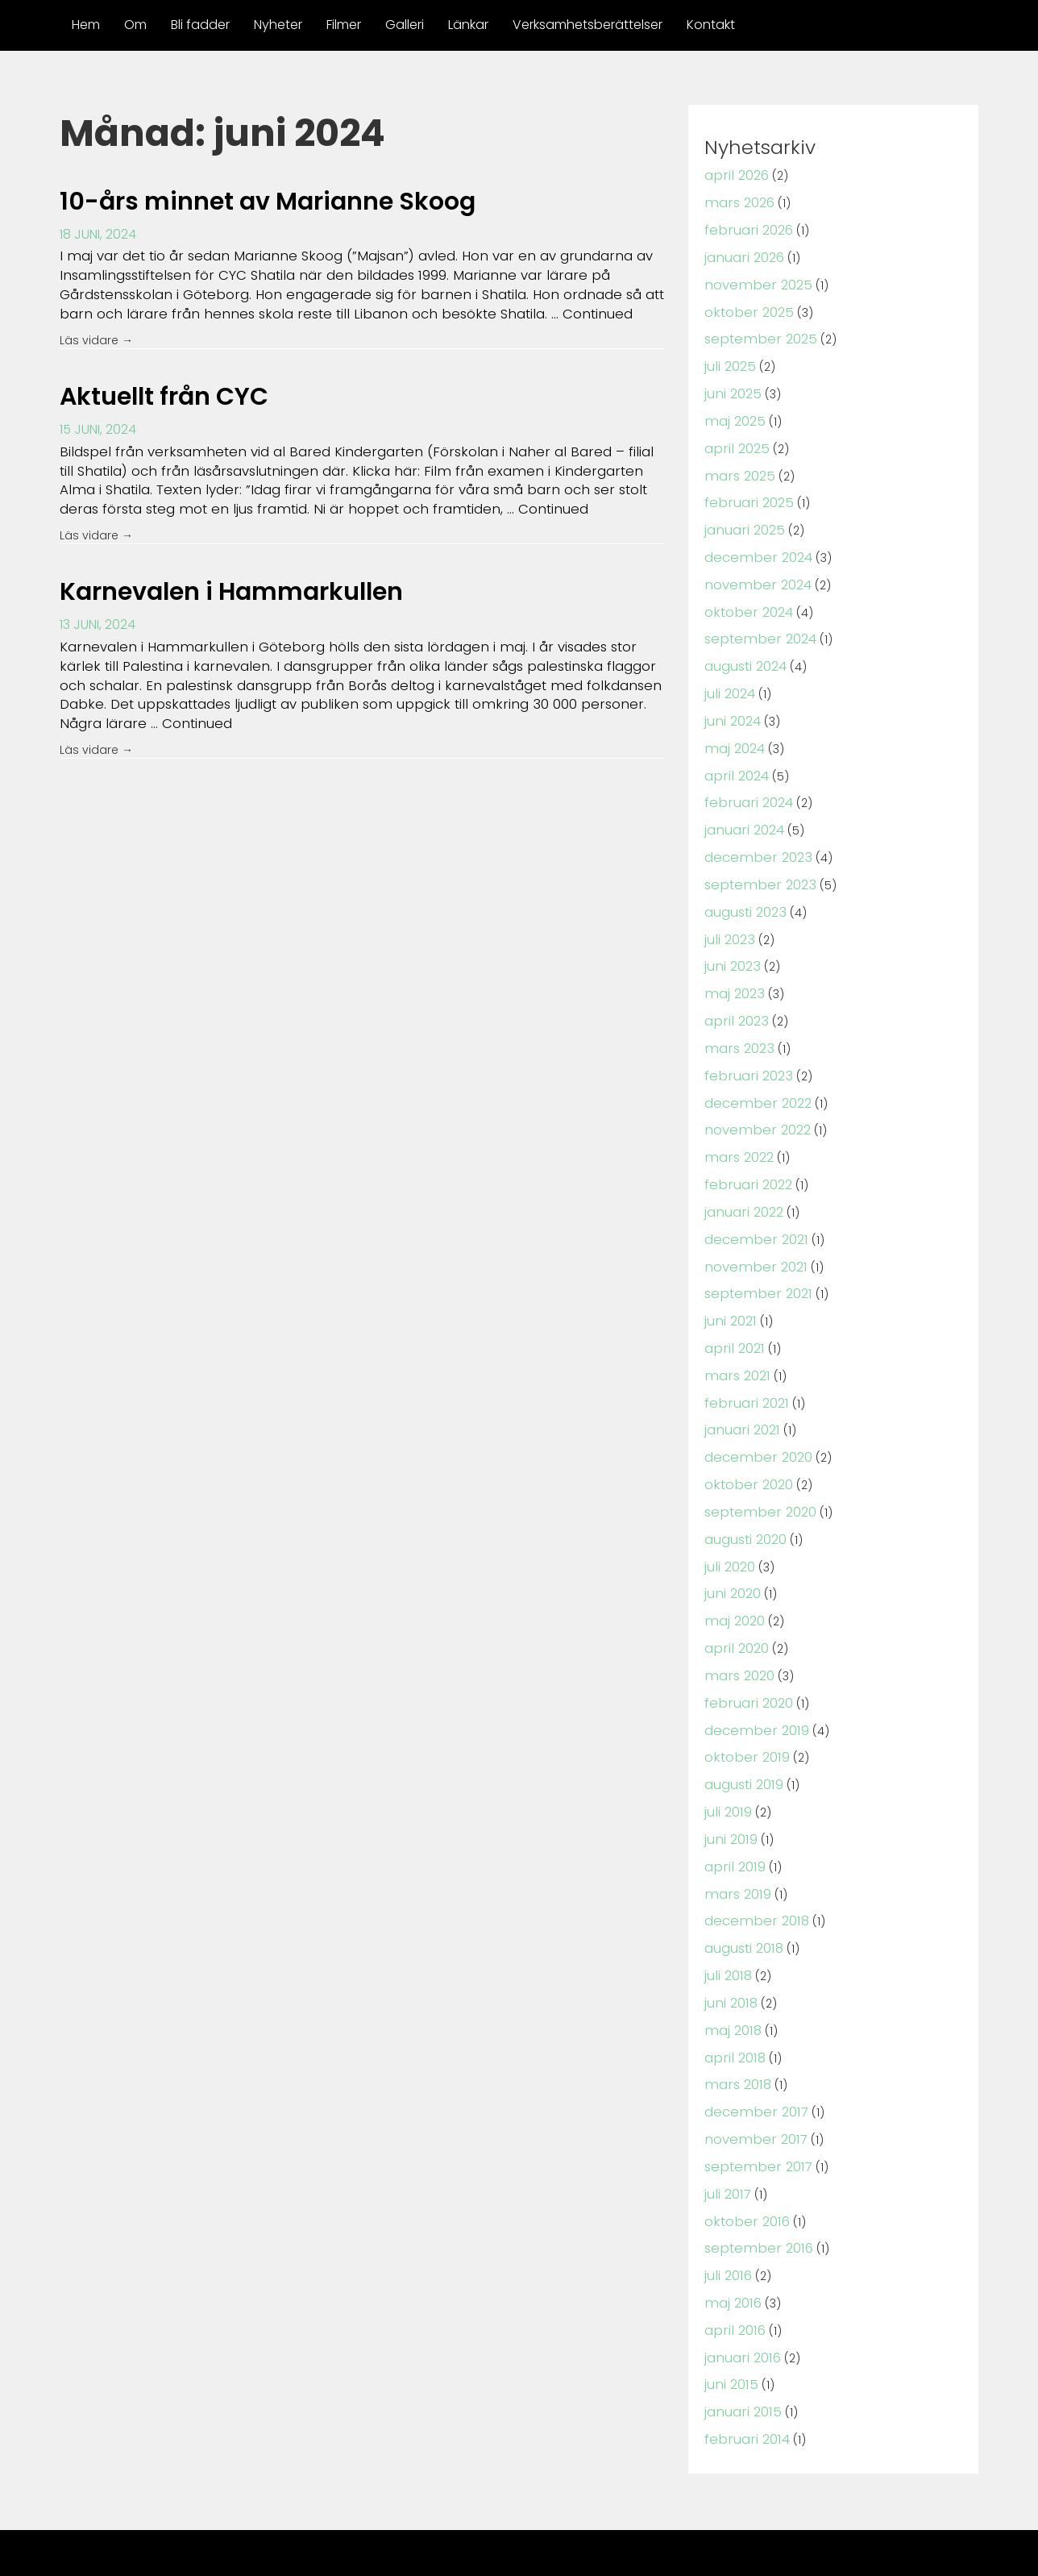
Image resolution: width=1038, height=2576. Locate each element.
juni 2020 (731, 1551)
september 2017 (753, 2108)
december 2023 (753, 836)
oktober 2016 (743, 2161)
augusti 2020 (745, 1499)
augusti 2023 (744, 889)
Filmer (343, 24)
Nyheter (278, 24)
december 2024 (754, 545)
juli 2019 (726, 1763)
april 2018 (732, 2002)
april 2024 (734, 757)
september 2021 (753, 1260)
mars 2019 (735, 1843)
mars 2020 (737, 1631)
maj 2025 (733, 413)
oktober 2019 (743, 1710)
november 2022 (753, 1101)
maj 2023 (732, 969)
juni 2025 (731, 386)
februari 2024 (745, 784)
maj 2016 (731, 2240)
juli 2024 (729, 677)
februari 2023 (745, 1048)
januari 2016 (740, 2293)
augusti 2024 (745, 652)
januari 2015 (740, 2346)
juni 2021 (729, 1287)
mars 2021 (734, 1340)
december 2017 (751, 2054)
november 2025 (753, 281)
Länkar (468, 24)
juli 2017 (726, 2134)
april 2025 (734, 440)
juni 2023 (731, 943)
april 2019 (732, 1817)
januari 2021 (740, 1393)
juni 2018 (729, 1949)
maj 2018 (731, 1975)
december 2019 (752, 1684)
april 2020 (734, 1605)
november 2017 (751, 2081)
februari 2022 (745, 1155)
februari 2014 (743, 2372)
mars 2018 (735, 2028)
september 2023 (755, 863)
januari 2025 (742, 519)
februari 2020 (745, 1658)
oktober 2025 (745, 307)
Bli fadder (200, 24)
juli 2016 (726, 2213)
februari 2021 (743, 1366)
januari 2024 (742, 810)
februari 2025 (745, 493)
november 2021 (751, 1234)
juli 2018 (726, 1922)
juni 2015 (729, 2320)
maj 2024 (733, 731)
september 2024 (756, 625)
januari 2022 (742, 1180)
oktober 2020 (745, 1446)
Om (135, 24)
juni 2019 (729, 1790)
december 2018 (752, 1869)
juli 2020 (729, 1525)
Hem (86, 24)
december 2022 (753, 1075)
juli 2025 (729, 360)
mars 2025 (737, 466)
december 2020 (754, 1419)
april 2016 (732, 2267)
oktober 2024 (745, 598)
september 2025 (756, 333)
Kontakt (711, 24)
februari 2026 (745, 227)
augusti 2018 (743, 1896)
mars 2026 (737, 201)
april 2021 (732, 1314)
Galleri (404, 24)
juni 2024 (731, 704)
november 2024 (753, 572)
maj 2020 (733, 1578)
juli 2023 (728, 916)
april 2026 (734, 174)
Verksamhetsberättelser (587, 24)
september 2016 (753, 2188)
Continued (519, 311)
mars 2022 (736, 1128)
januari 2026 (742, 254)
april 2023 (734, 996)
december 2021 (751, 1207)
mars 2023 (736, 1022)
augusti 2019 (743, 1737)
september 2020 (756, 1472)
